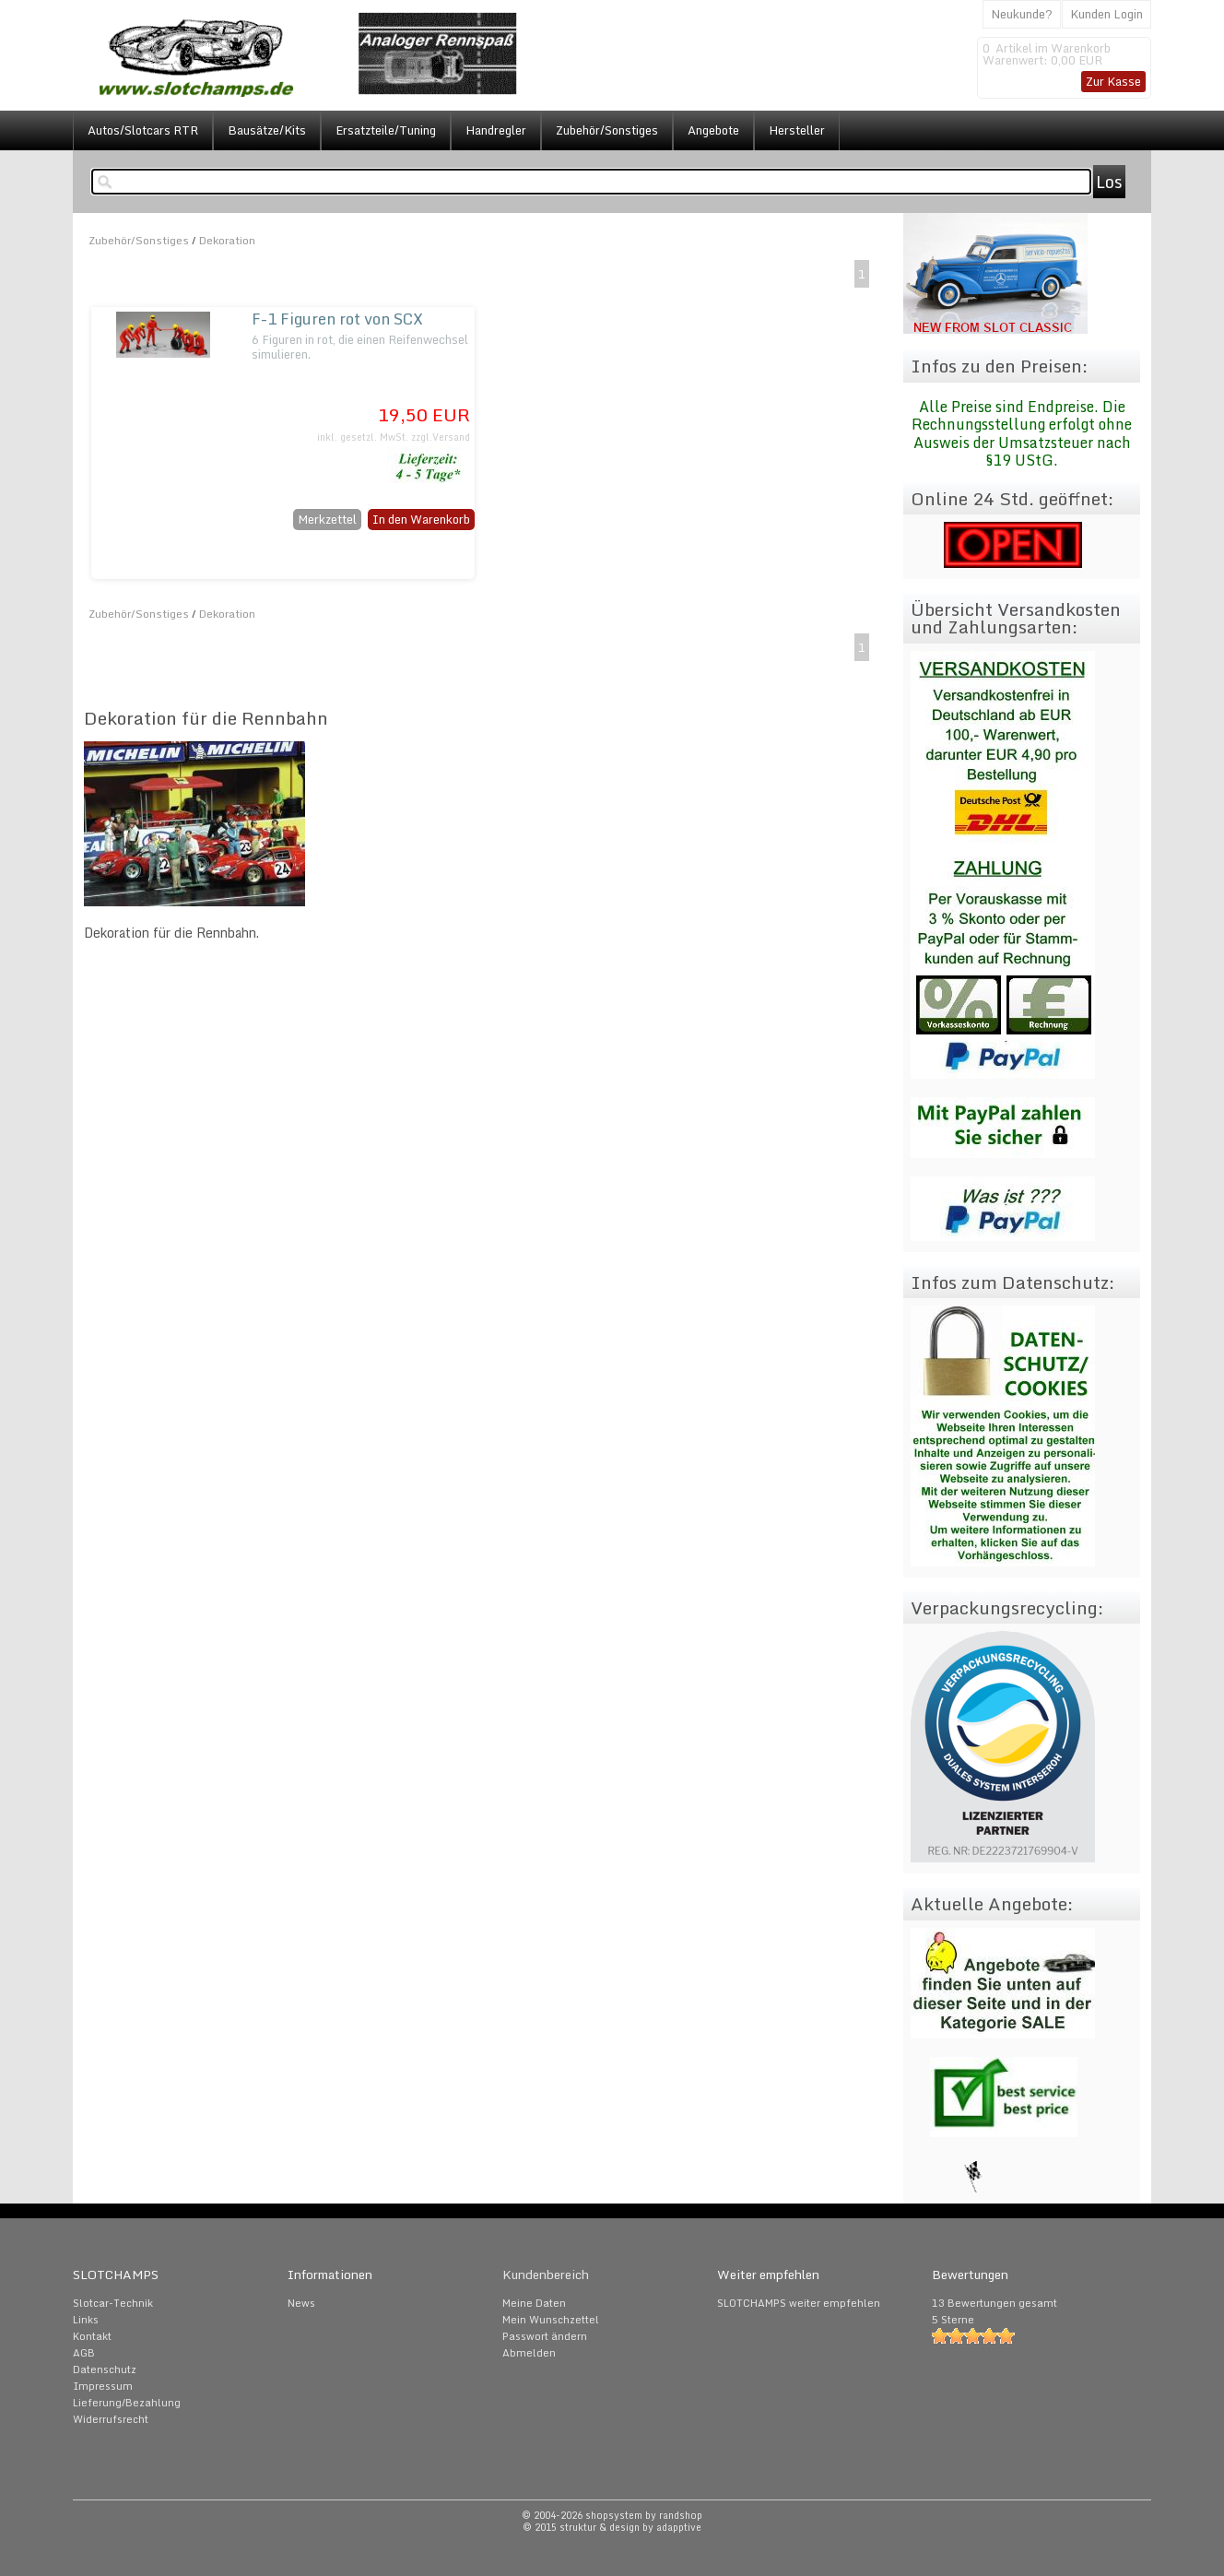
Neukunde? (1022, 14)
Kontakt (92, 2336)
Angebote (713, 130)
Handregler (495, 130)
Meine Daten (534, 2303)
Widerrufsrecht (110, 2419)
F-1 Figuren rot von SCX (337, 318)
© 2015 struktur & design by (612, 2527)
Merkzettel (327, 519)
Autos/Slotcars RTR (143, 130)
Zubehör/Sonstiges (607, 130)
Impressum (103, 2386)
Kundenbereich (545, 2274)
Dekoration (227, 240)
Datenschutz (104, 2369)
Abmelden (529, 2353)
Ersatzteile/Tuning (385, 130)
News (301, 2303)
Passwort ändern (544, 2336)
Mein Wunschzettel (550, 2319)
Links (86, 2319)
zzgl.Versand (440, 437)
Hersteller (797, 130)
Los (1109, 181)
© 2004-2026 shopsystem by (612, 2515)
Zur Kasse (1113, 81)
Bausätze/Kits (267, 130)
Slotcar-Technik (113, 2303)
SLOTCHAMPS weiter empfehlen (798, 2303)
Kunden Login (1106, 14)
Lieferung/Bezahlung (127, 2402)
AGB (84, 2353)
